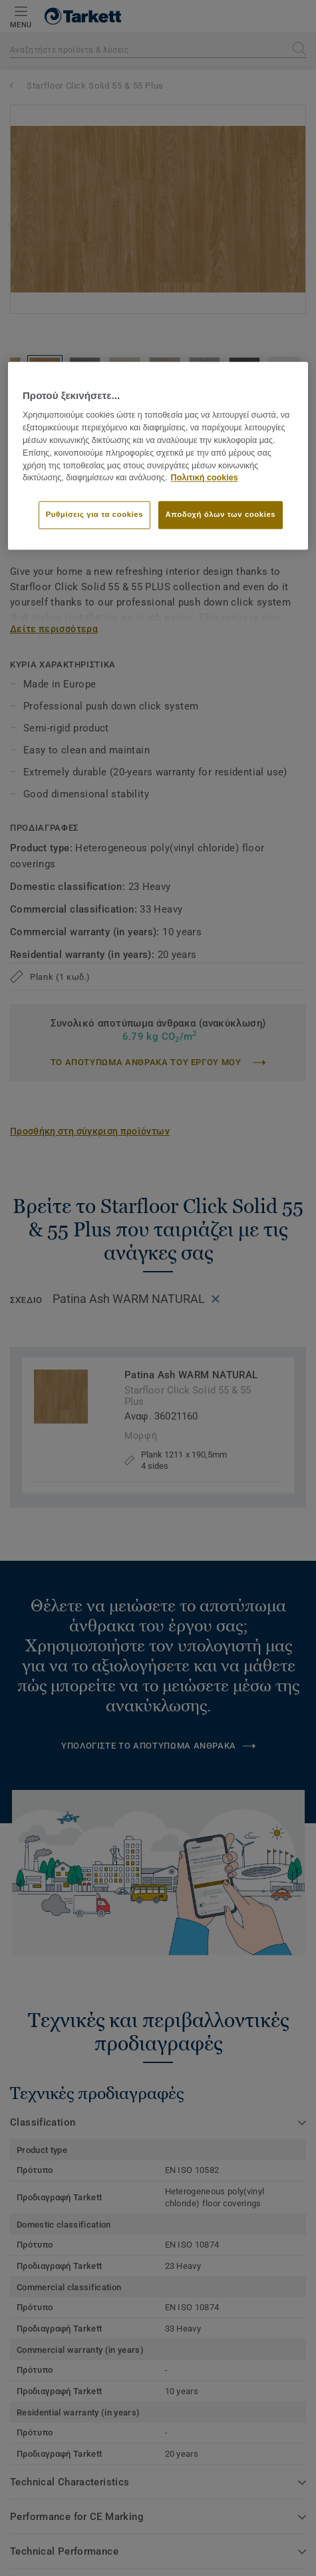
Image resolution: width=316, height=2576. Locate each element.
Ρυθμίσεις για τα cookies (94, 514)
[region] (158, 456)
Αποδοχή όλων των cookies (221, 514)
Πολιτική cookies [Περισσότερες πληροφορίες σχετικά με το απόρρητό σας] (204, 478)
